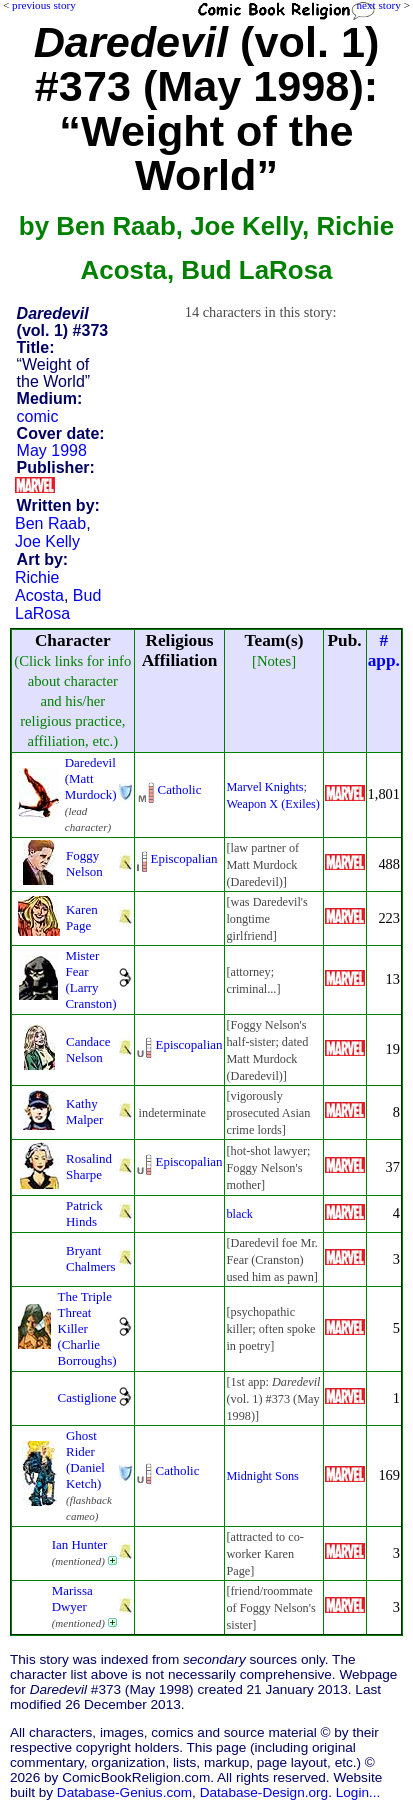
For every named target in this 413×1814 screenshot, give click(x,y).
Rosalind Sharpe (89, 1166)
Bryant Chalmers (91, 1258)
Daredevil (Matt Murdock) (91, 778)
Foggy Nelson (84, 863)
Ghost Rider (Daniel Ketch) (85, 1459)
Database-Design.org (264, 1792)
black (239, 1214)
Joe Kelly (47, 541)
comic (38, 416)
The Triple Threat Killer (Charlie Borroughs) (87, 1328)
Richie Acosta (39, 586)
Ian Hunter (80, 1544)
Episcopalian (184, 858)
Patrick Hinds (84, 1213)
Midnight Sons (262, 1476)
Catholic (180, 789)
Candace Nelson (88, 1049)
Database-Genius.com (124, 1792)
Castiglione (87, 1397)
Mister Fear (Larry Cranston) (90, 979)
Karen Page (82, 917)
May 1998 (52, 450)
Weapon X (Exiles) (272, 804)
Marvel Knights (264, 787)
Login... (358, 1792)
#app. (384, 650)
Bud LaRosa (58, 604)
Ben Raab (50, 523)
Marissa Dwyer (72, 1598)
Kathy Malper (84, 1111)
